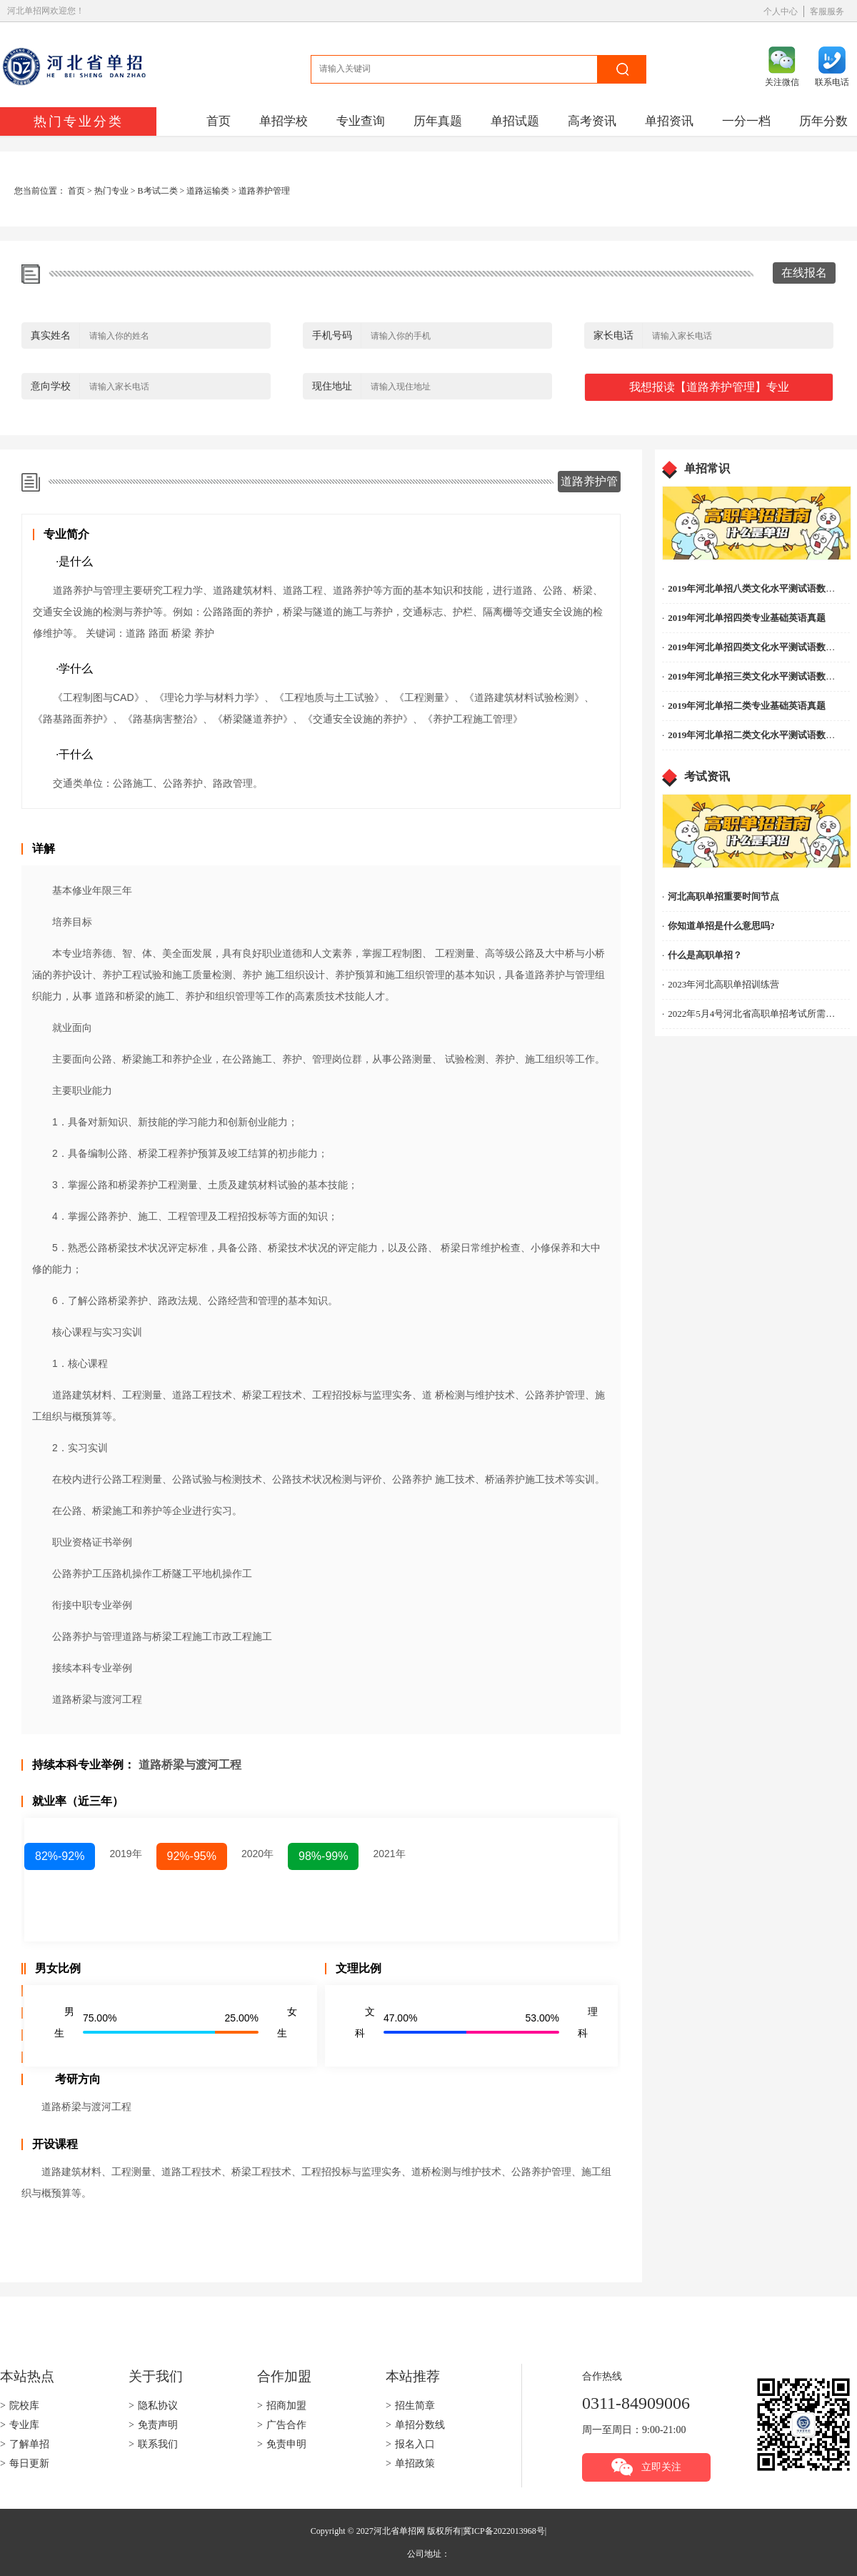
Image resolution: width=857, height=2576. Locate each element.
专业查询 (360, 121)
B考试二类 (158, 191)
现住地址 (332, 386)
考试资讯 (707, 776)
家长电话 (613, 335)
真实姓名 (51, 335)
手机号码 (332, 335)
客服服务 (827, 11)
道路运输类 (207, 191)
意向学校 (51, 386)
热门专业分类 (79, 121)
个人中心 (780, 11)
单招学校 (283, 121)
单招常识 (707, 468)
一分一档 (746, 121)
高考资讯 (592, 121)
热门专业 (111, 191)
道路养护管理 (264, 191)
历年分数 (823, 121)
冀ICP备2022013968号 (504, 2531)
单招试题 (515, 121)
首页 (218, 121)
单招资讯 (669, 121)
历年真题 (438, 121)
